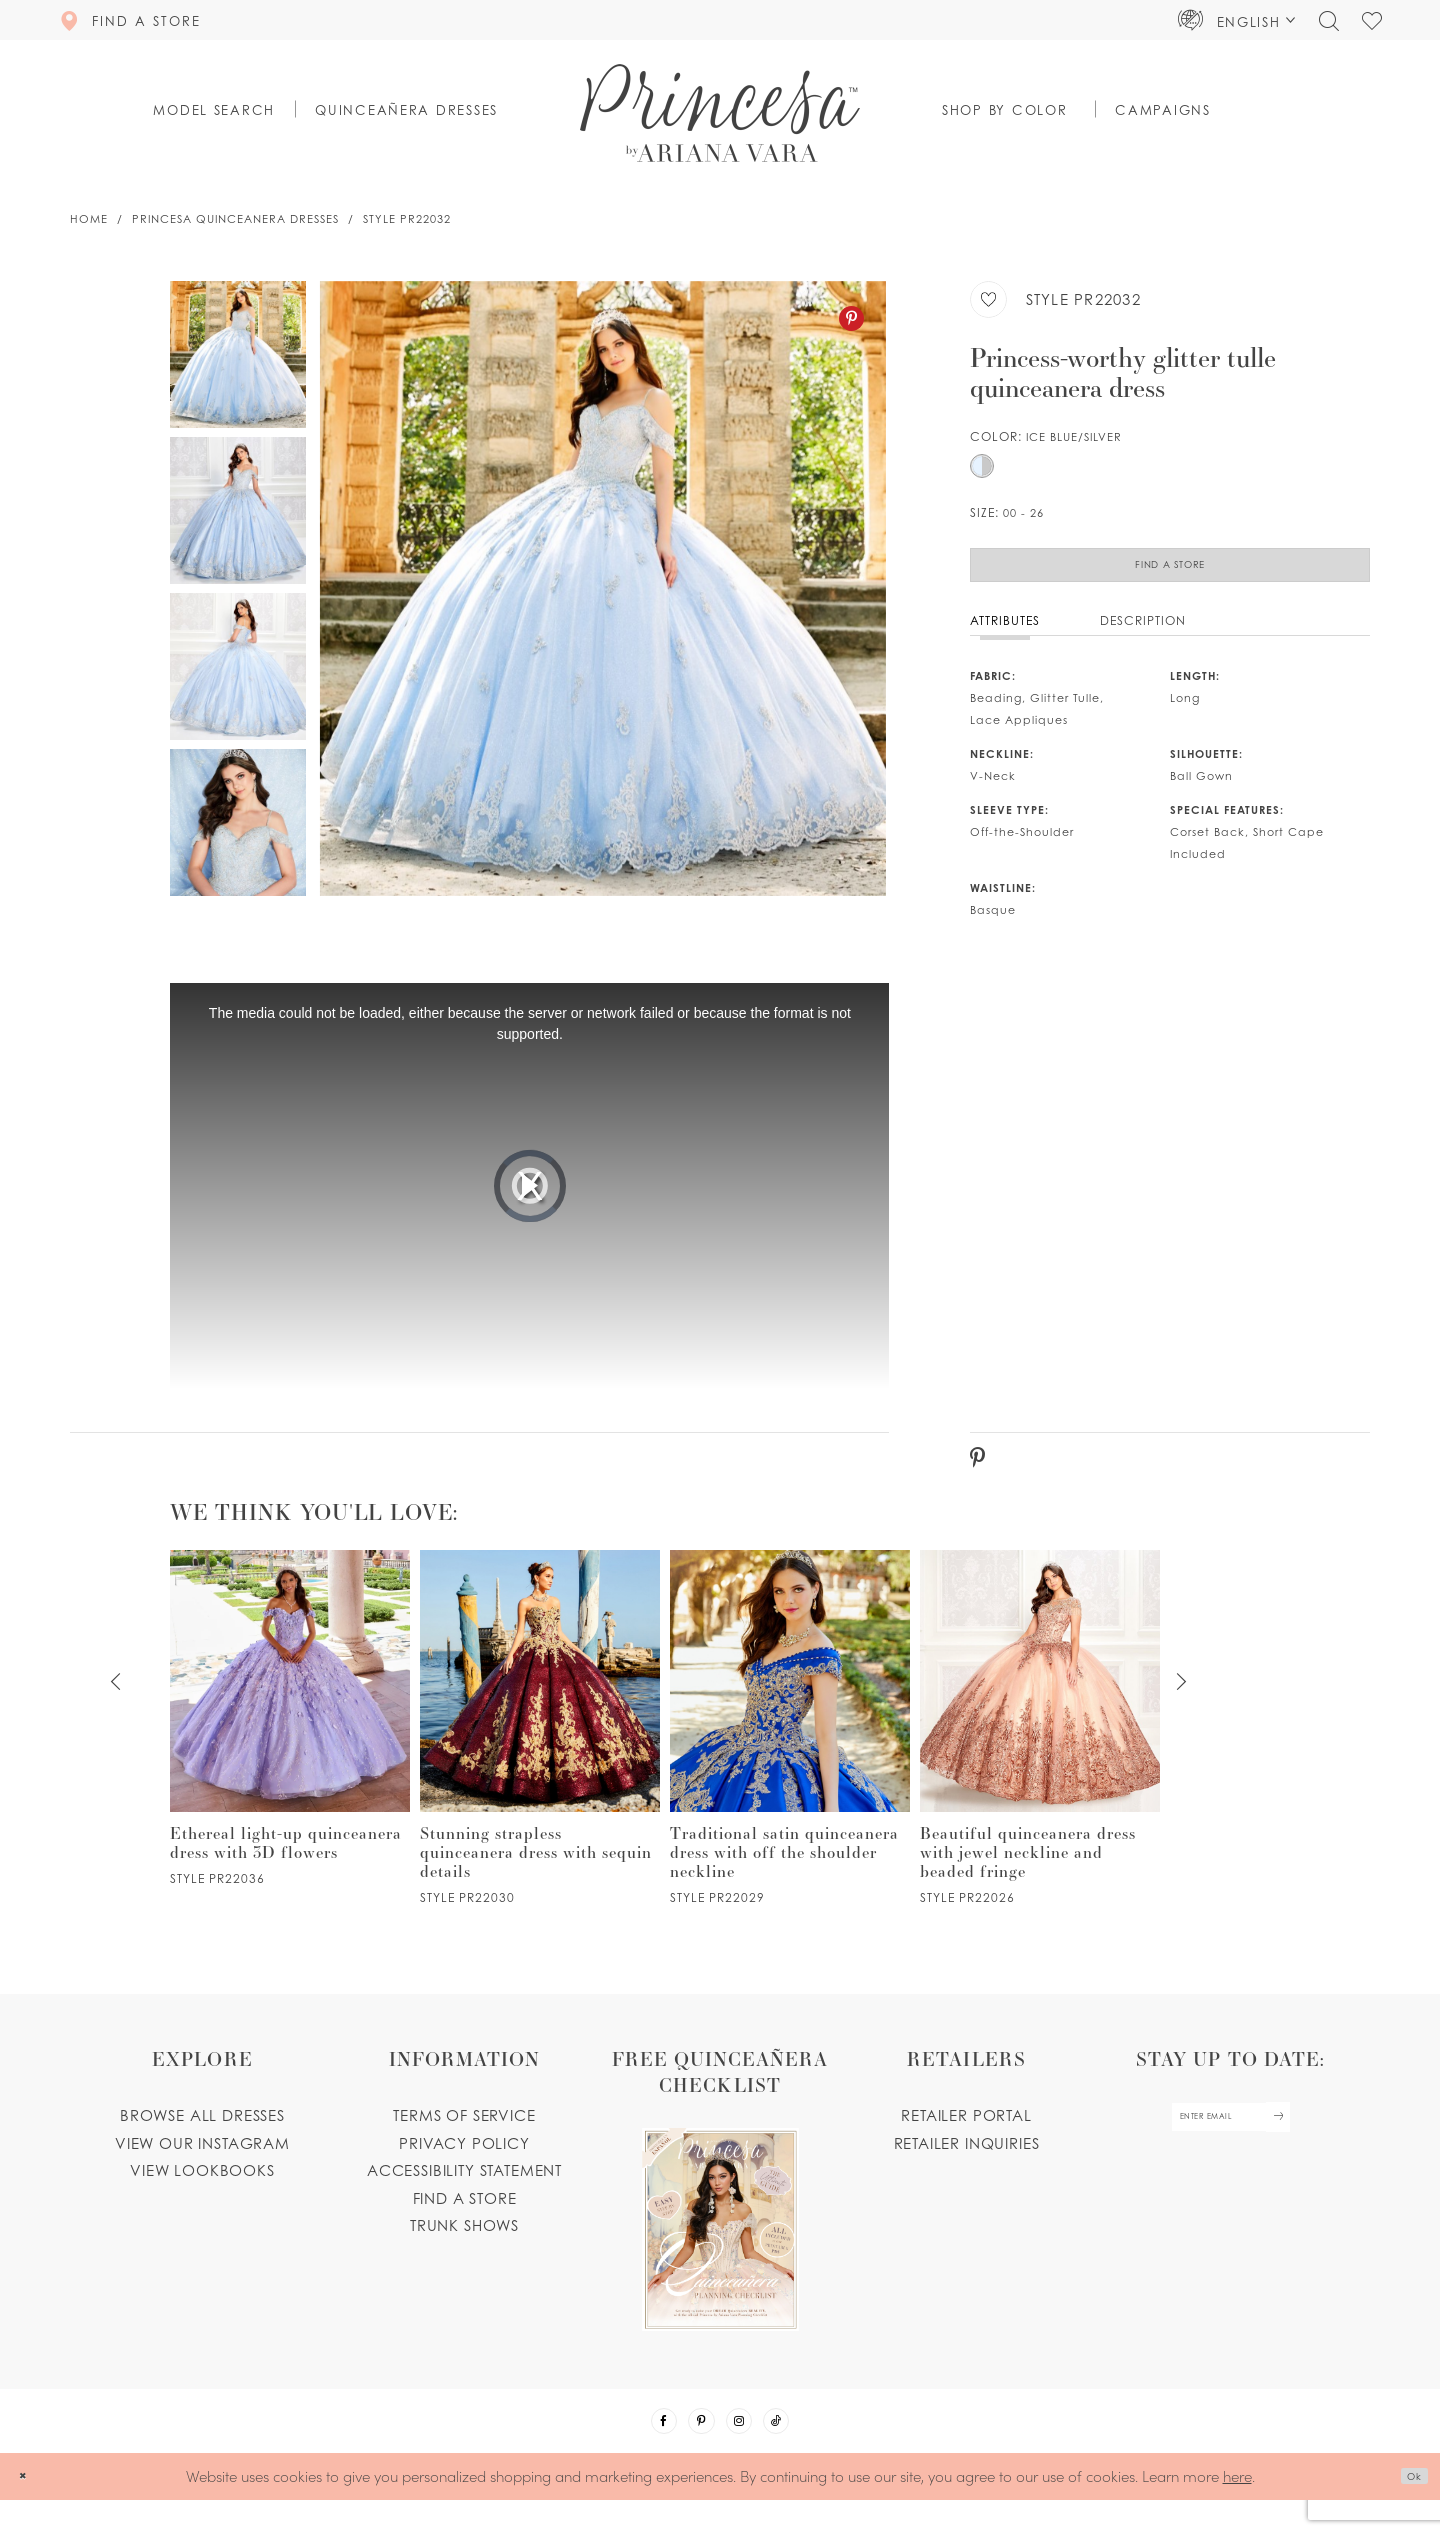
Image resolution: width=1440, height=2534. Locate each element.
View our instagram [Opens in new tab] (202, 2161)
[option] (603, 588)
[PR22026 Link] (1040, 1746)
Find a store (465, 2216)
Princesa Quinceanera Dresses (235, 219)
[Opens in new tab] (720, 2207)
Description (1143, 638)
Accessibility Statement (464, 2189)
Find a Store (1170, 574)
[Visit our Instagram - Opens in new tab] (747, 2447)
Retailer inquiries (967, 2161)
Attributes (1005, 638)
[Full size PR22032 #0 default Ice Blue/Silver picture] (603, 588)
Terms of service (464, 2134)
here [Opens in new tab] (1237, 2509)
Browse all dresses (202, 2134)
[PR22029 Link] (790, 1746)
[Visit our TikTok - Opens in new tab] (800, 2447)
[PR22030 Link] (540, 1746)
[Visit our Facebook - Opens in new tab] (641, 2447)
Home (89, 219)
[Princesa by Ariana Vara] (720, 113)
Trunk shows (464, 2244)
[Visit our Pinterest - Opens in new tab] (694, 2447)
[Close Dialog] (29, 2510)
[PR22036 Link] (290, 1736)
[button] (1237, 20)
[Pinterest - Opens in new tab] (851, 318)
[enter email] (1230, 2144)
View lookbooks (202, 2189)
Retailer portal (966, 2134)
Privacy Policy (464, 2161)
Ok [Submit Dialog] (1406, 2511)
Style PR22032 (407, 219)
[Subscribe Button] (1306, 2144)
